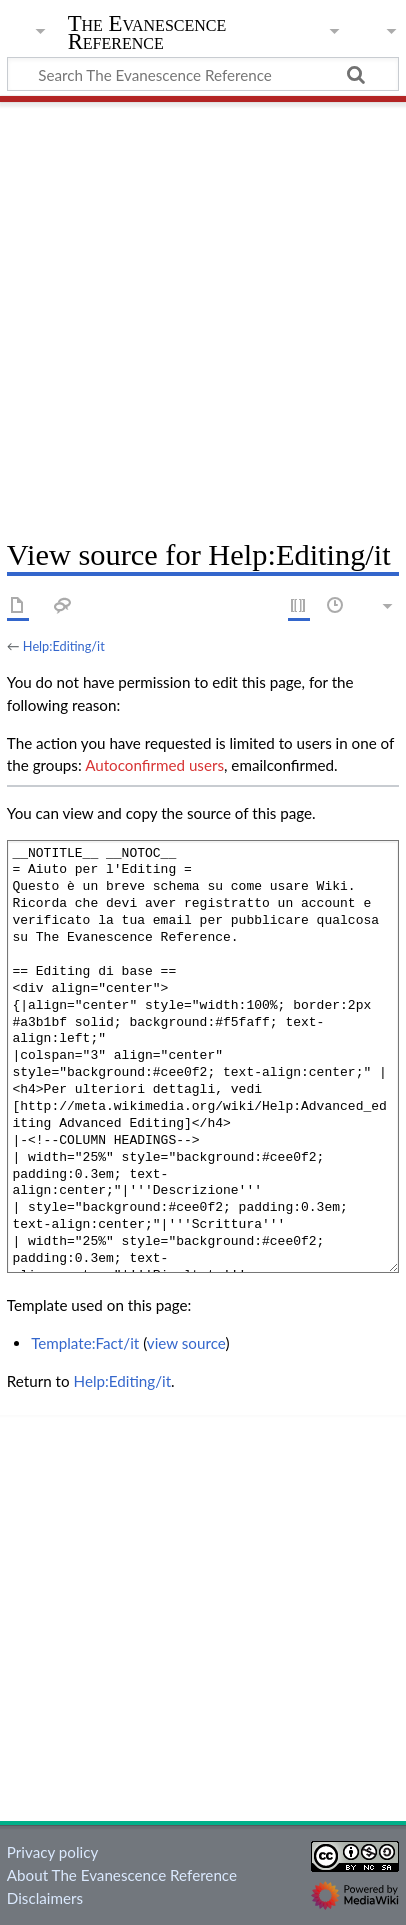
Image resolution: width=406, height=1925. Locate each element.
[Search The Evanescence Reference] (203, 74)
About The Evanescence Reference (122, 1875)
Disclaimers (45, 1898)
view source (186, 1343)
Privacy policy (52, 1852)
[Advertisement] (203, 313)
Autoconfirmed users (154, 765)
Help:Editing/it (64, 646)
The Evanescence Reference (147, 34)
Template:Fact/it (85, 1343)
